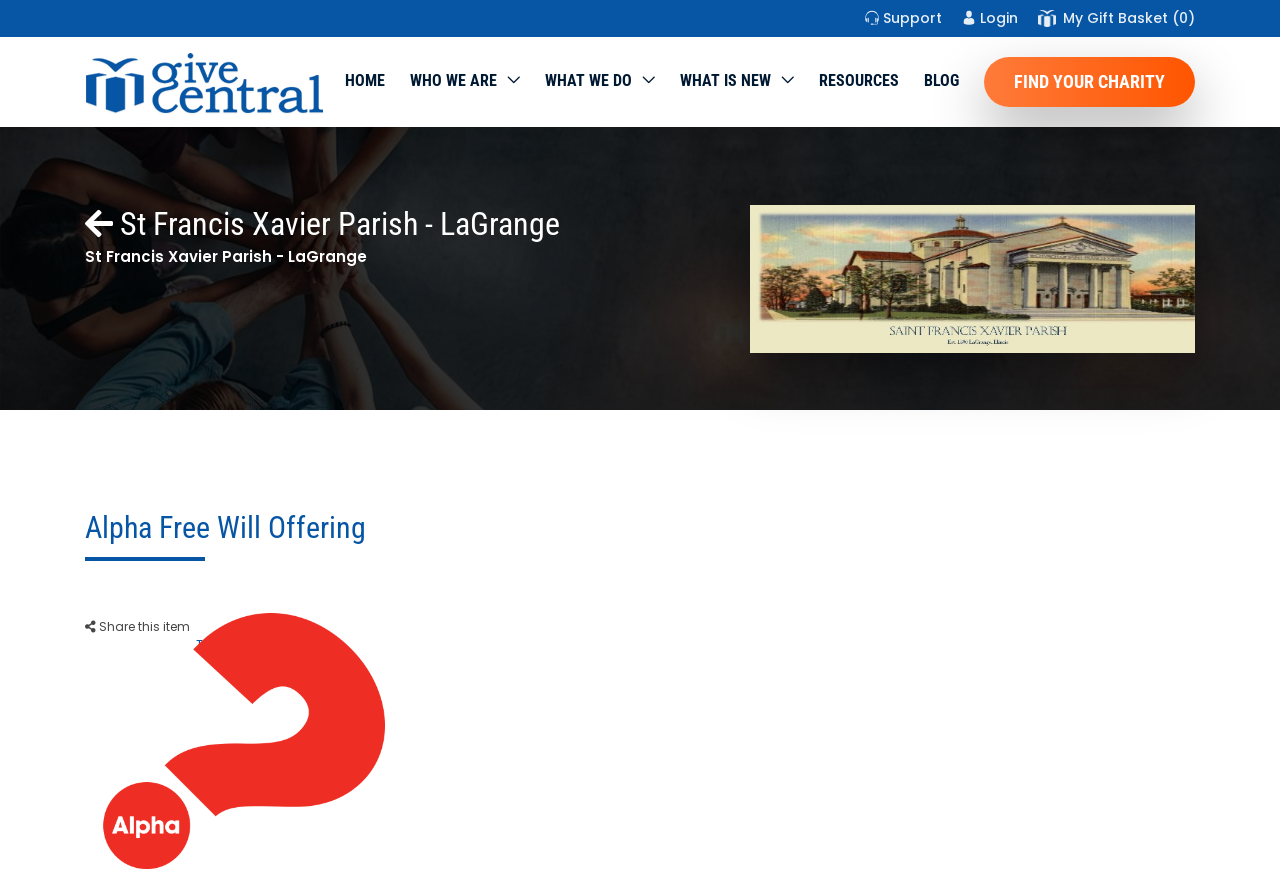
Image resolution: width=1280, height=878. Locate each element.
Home (365, 80)
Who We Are (453, 80)
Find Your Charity (1089, 81)
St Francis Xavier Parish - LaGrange (322, 224)
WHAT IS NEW (725, 80)
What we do (588, 80)
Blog (941, 80)
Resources (859, 80)
